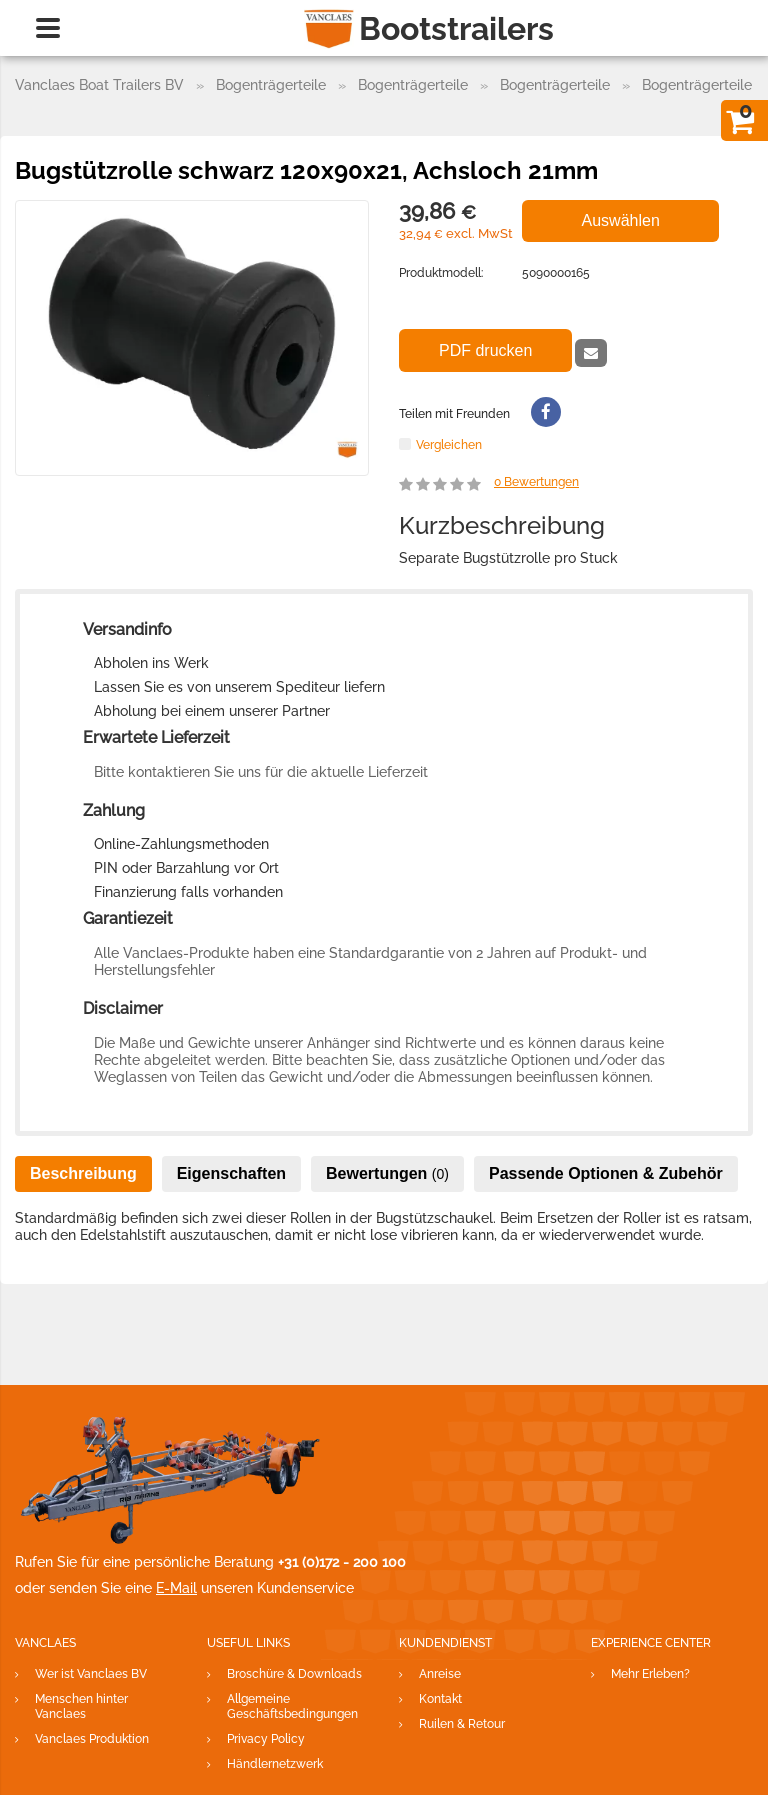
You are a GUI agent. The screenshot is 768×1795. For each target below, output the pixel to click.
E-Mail (176, 1588)
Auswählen (621, 220)
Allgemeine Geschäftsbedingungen (292, 1706)
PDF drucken (485, 350)
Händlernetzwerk (275, 1764)
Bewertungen (536, 482)
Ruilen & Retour (462, 1724)
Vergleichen (449, 444)
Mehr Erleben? (650, 1674)
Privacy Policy (266, 1739)
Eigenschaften (231, 1173)
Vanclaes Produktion (92, 1739)
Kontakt (440, 1699)
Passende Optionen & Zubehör (606, 1173)
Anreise (440, 1674)
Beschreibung (83, 1173)
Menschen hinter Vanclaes (81, 1706)
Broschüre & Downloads (294, 1674)
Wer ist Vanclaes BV (91, 1674)
